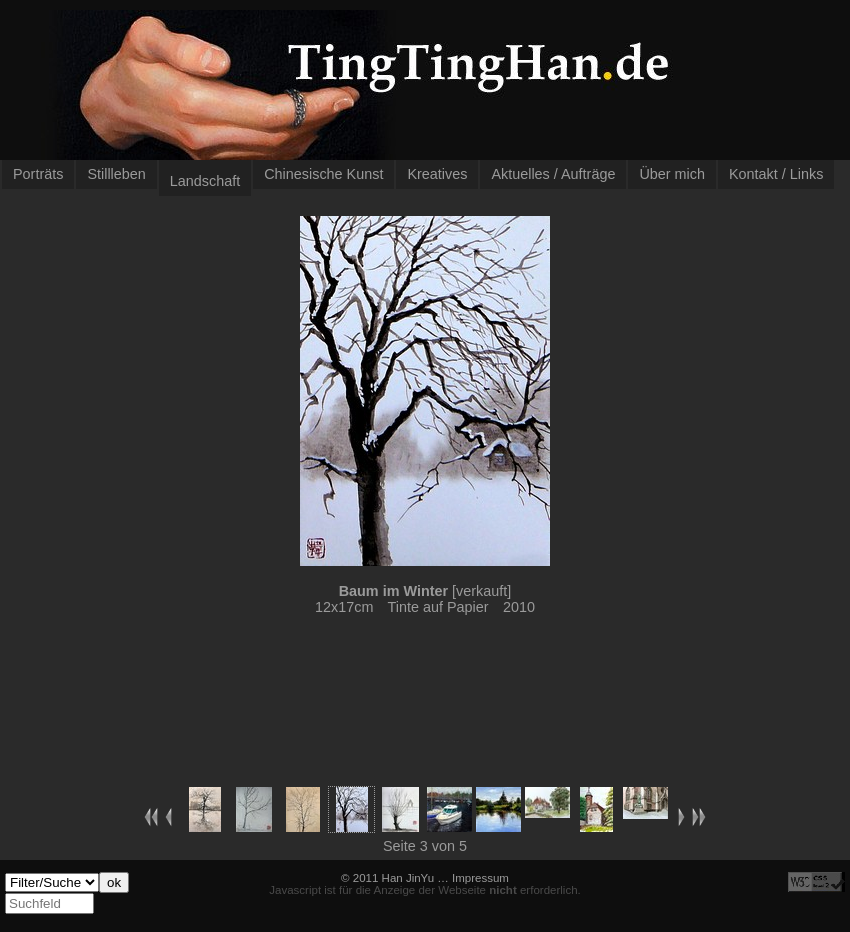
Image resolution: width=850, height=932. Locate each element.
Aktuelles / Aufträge (553, 174)
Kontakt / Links (776, 174)
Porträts (38, 174)
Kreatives (437, 174)
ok (114, 882)
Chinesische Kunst (323, 174)
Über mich (672, 174)
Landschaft (205, 181)
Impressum (480, 878)
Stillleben (116, 174)
